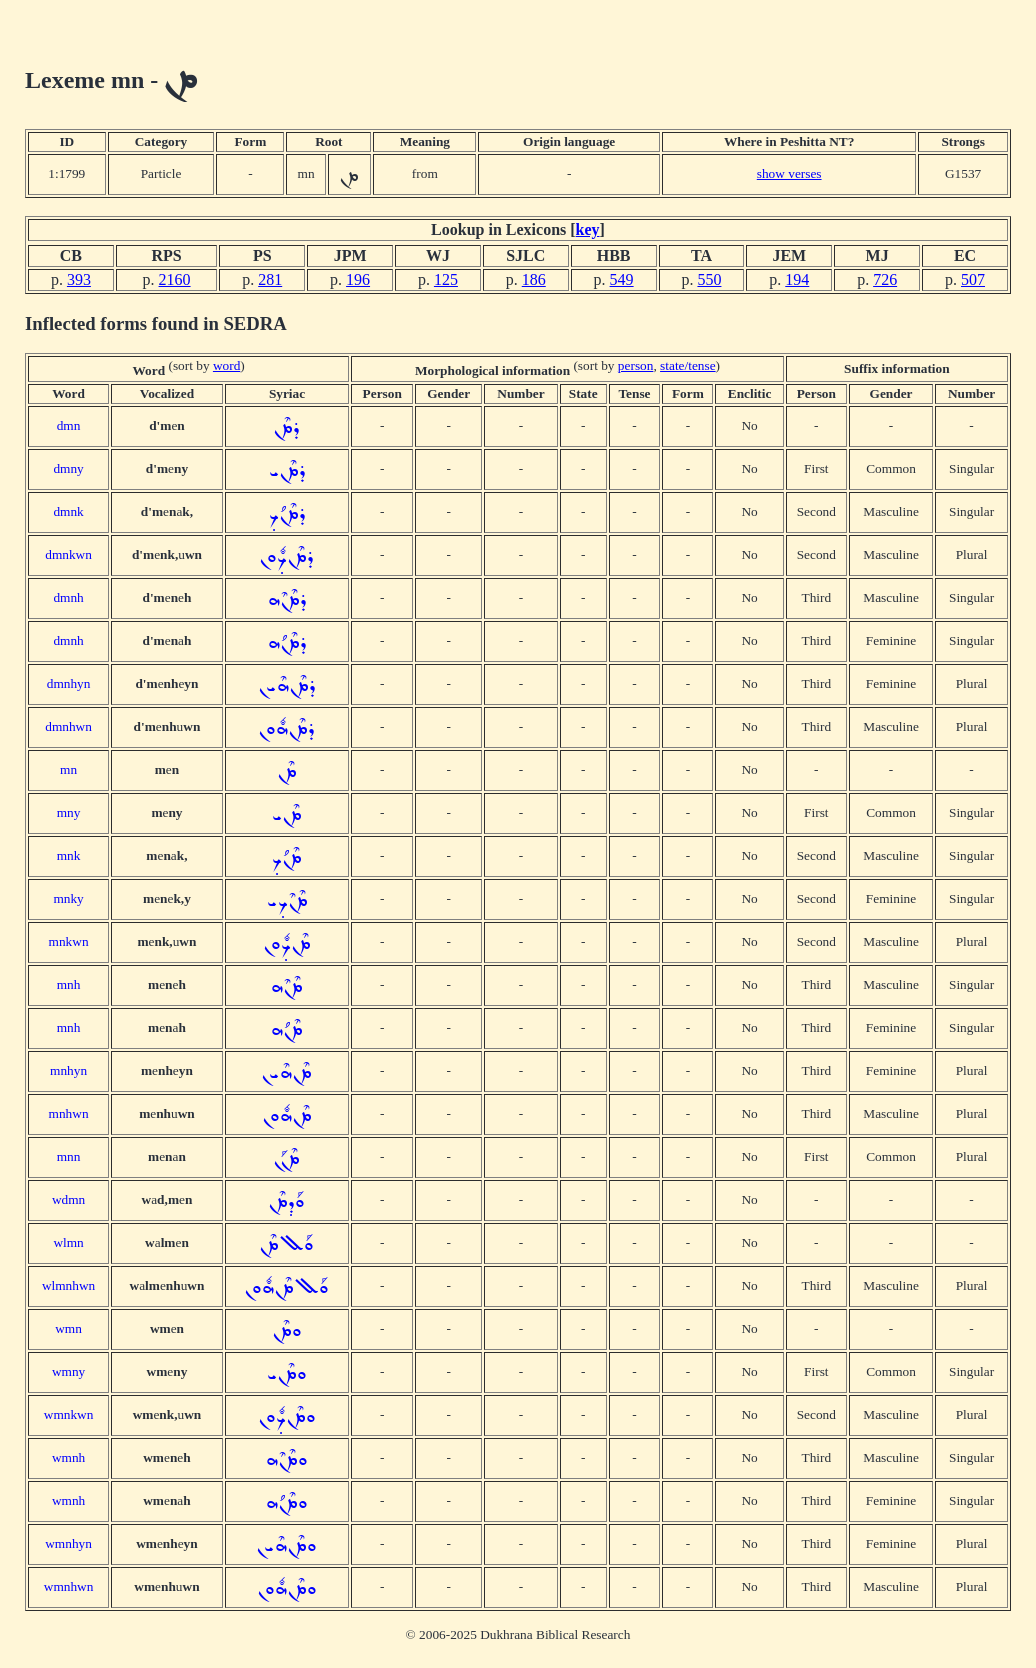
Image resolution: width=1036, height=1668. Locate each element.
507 (973, 279)
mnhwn (69, 1113)
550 (709, 279)
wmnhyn (68, 1543)
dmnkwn (68, 554)
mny (69, 812)
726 (885, 279)
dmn (69, 425)
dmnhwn (68, 726)
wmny (68, 1371)
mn (68, 769)
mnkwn (69, 941)
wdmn (68, 1199)
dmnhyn (69, 683)
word (226, 365)
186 (534, 279)
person (636, 365)
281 (270, 279)
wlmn (68, 1242)
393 (79, 279)
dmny (68, 468)
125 (446, 279)
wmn (68, 1328)
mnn (69, 1156)
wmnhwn (69, 1586)
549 (622, 279)
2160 (175, 279)
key (588, 229)
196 (358, 279)
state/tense (688, 365)
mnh (69, 984)
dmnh (68, 597)
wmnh (68, 1457)
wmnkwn (69, 1414)
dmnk (68, 511)
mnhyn (68, 1070)
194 (797, 279)
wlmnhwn (68, 1285)
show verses (789, 173)
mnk (69, 855)
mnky (68, 898)
